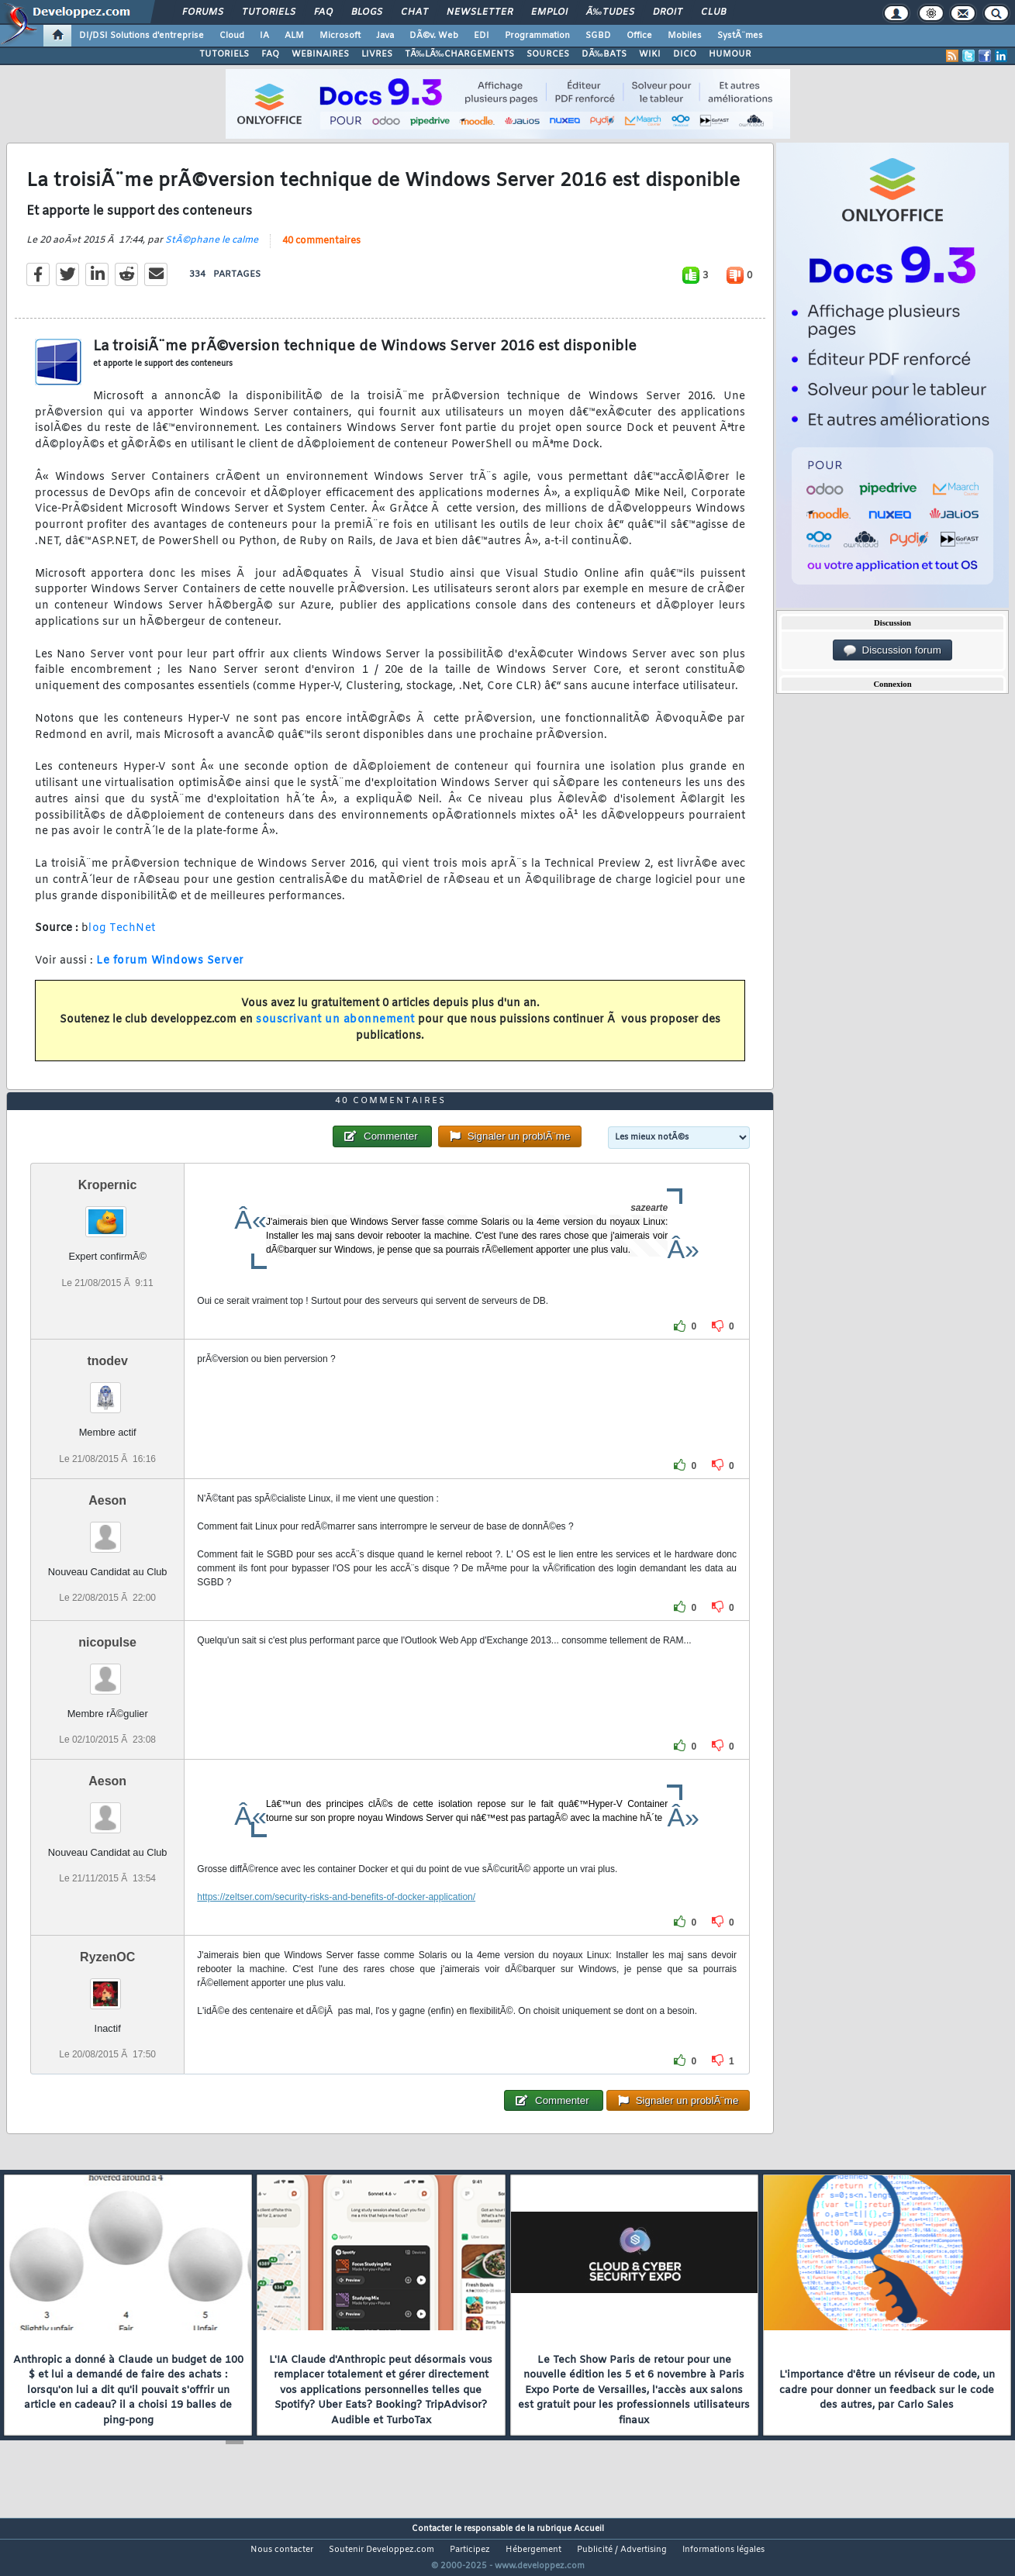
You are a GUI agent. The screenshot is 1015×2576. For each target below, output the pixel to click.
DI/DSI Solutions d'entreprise (141, 35)
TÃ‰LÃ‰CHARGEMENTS (459, 54)
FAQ (323, 12)
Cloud (231, 35)
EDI (481, 35)
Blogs (367, 12)
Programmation (537, 35)
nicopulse (107, 1671)
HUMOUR (730, 54)
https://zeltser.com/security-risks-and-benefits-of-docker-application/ (336, 1925)
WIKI (650, 54)
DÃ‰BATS (604, 54)
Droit (667, 12)
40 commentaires (321, 250)
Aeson (107, 1529)
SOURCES (547, 54)
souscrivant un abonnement (335, 1029)
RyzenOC (107, 1985)
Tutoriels (268, 12)
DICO (684, 54)
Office (639, 35)
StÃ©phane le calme (211, 249)
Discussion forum (892, 650)
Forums (203, 12)
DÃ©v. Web (433, 35)
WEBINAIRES (320, 54)
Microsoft (340, 35)
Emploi (549, 12)
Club (713, 12)
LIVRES (376, 54)
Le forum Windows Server (170, 970)
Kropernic (107, 1214)
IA (264, 35)
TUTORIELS (224, 54)
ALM (294, 35)
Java (385, 35)
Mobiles (685, 35)
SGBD (598, 35)
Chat (414, 12)
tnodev (107, 1390)
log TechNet (122, 938)
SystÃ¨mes (740, 35)
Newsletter (479, 12)
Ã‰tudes (610, 12)
